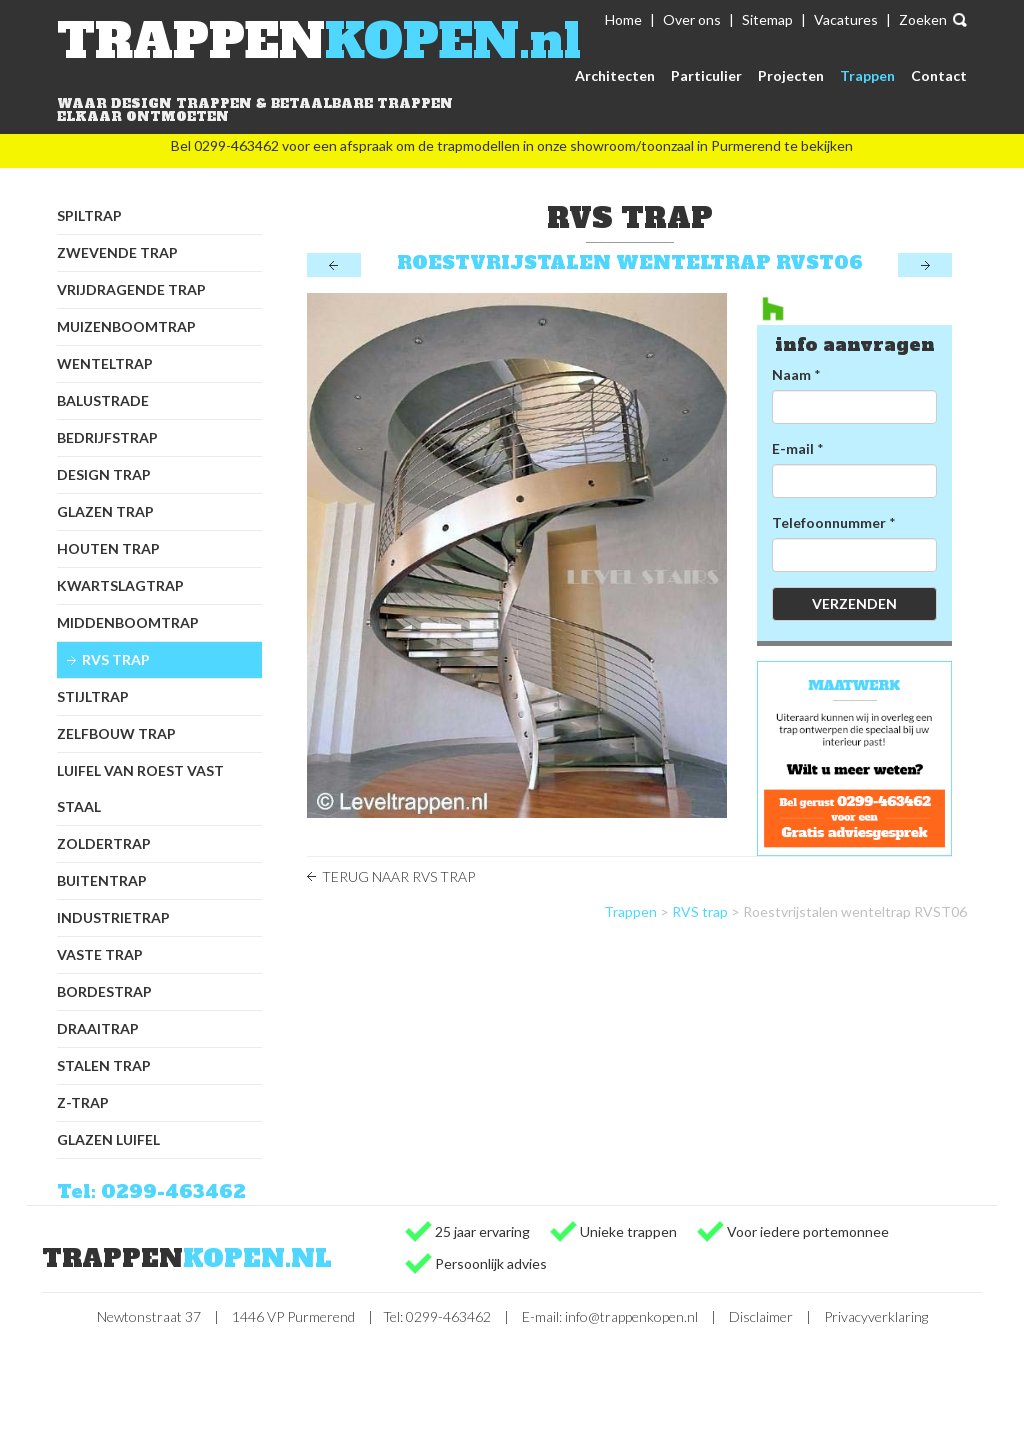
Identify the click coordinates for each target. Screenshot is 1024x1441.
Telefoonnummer (829, 522)
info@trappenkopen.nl (631, 1316)
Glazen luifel (108, 1139)
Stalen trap (104, 1065)
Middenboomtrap (128, 622)
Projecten (791, 75)
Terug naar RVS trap (398, 876)
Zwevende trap (117, 252)
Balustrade (103, 400)
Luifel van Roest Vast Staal (140, 788)
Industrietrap (113, 917)
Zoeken (923, 19)
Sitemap (767, 19)
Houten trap (108, 548)
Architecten (615, 75)
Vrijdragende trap (131, 289)
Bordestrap (104, 991)
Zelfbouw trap (116, 733)
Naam (791, 374)
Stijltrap (93, 696)
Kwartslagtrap (120, 585)
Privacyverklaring (876, 1316)
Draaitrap (98, 1028)
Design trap (104, 474)
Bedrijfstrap (107, 437)
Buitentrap (102, 880)
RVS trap (116, 659)
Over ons (692, 19)
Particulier (706, 75)
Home (623, 19)
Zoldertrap (104, 843)
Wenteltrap (105, 363)
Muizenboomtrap (126, 326)
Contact (939, 75)
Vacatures (846, 19)
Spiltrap (89, 215)
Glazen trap (105, 511)
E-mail (793, 448)
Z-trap (83, 1102)
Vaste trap (100, 954)
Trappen (867, 75)
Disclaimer (761, 1316)
